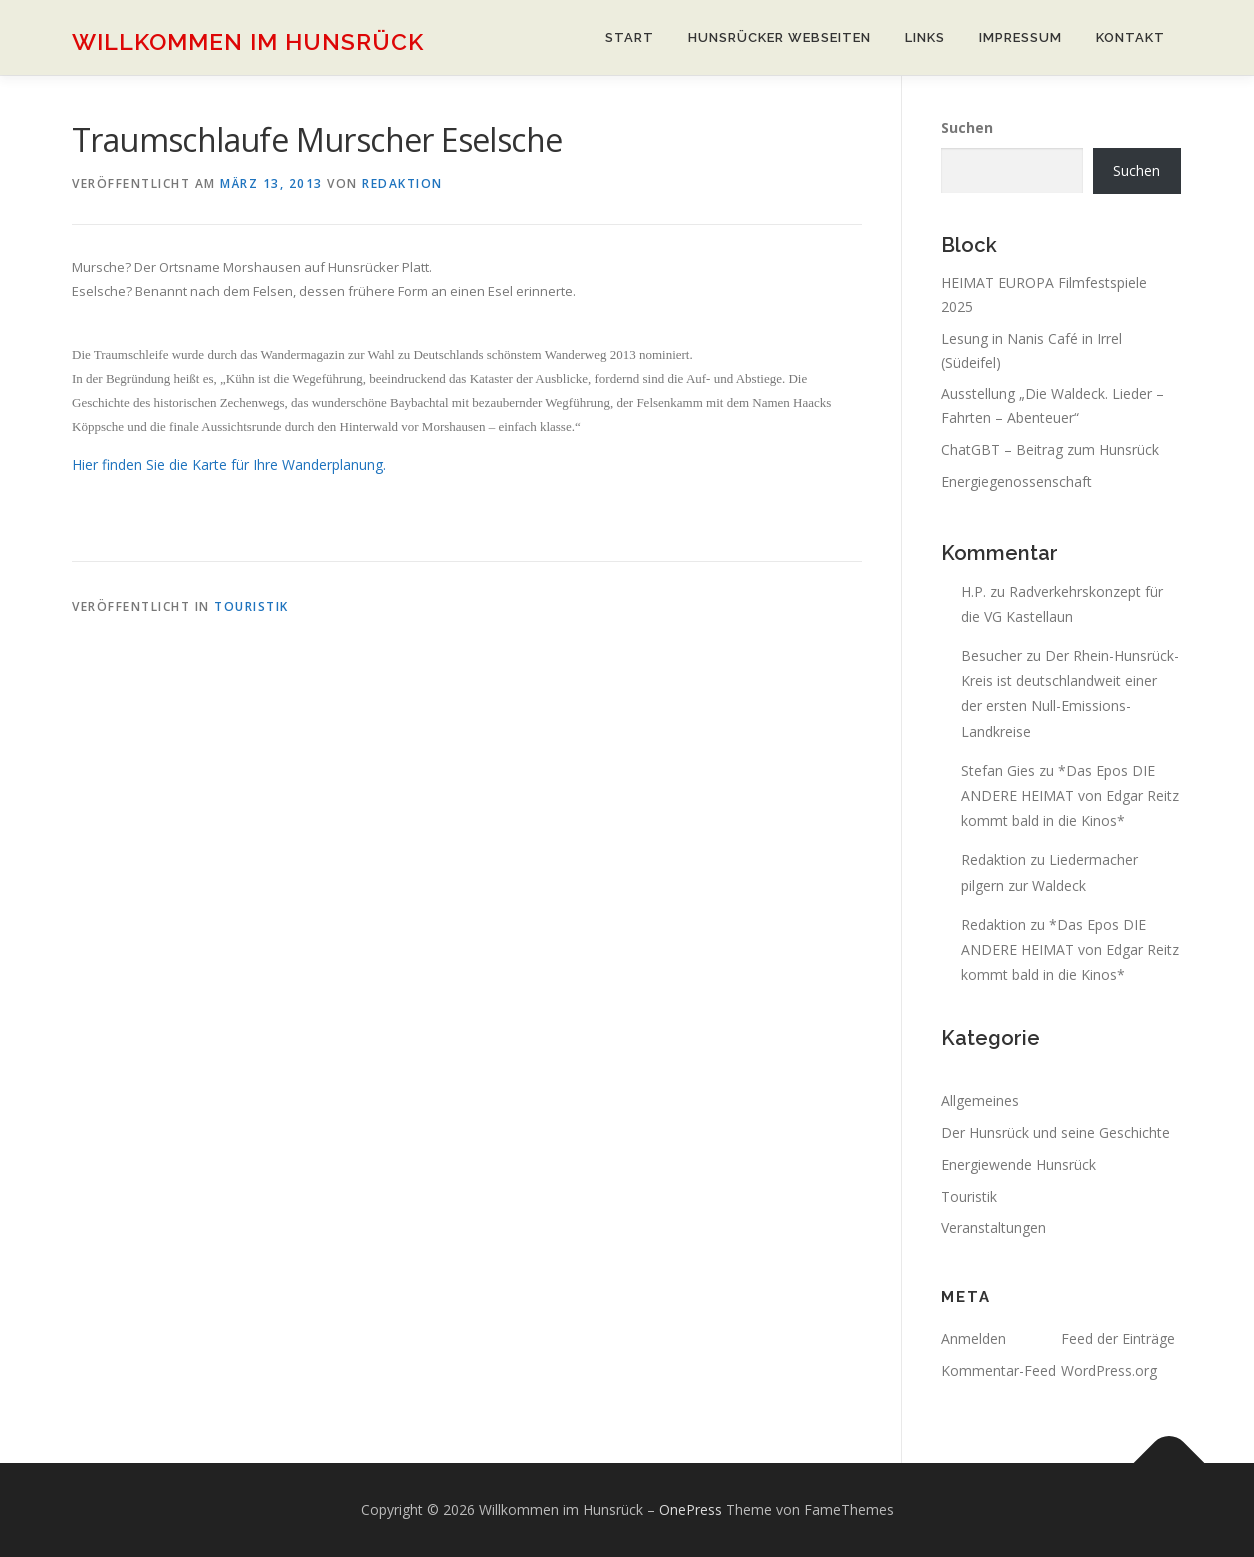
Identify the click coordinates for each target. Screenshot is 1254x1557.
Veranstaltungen (993, 1227)
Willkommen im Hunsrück (248, 40)
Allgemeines (980, 1100)
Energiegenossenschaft (1016, 481)
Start (629, 37)
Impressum (1020, 37)
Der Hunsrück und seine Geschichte (1055, 1132)
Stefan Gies (998, 770)
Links (925, 37)
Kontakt (1130, 37)
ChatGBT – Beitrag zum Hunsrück (1050, 449)
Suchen (967, 127)
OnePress (690, 1509)
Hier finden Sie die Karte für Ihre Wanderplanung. (229, 464)
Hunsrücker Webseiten (779, 37)
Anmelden (973, 1338)
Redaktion (402, 183)
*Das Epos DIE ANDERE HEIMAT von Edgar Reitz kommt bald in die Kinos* (1070, 795)
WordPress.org (1109, 1370)
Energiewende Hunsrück (1018, 1164)
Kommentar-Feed (998, 1370)
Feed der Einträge (1118, 1338)
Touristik (251, 606)
